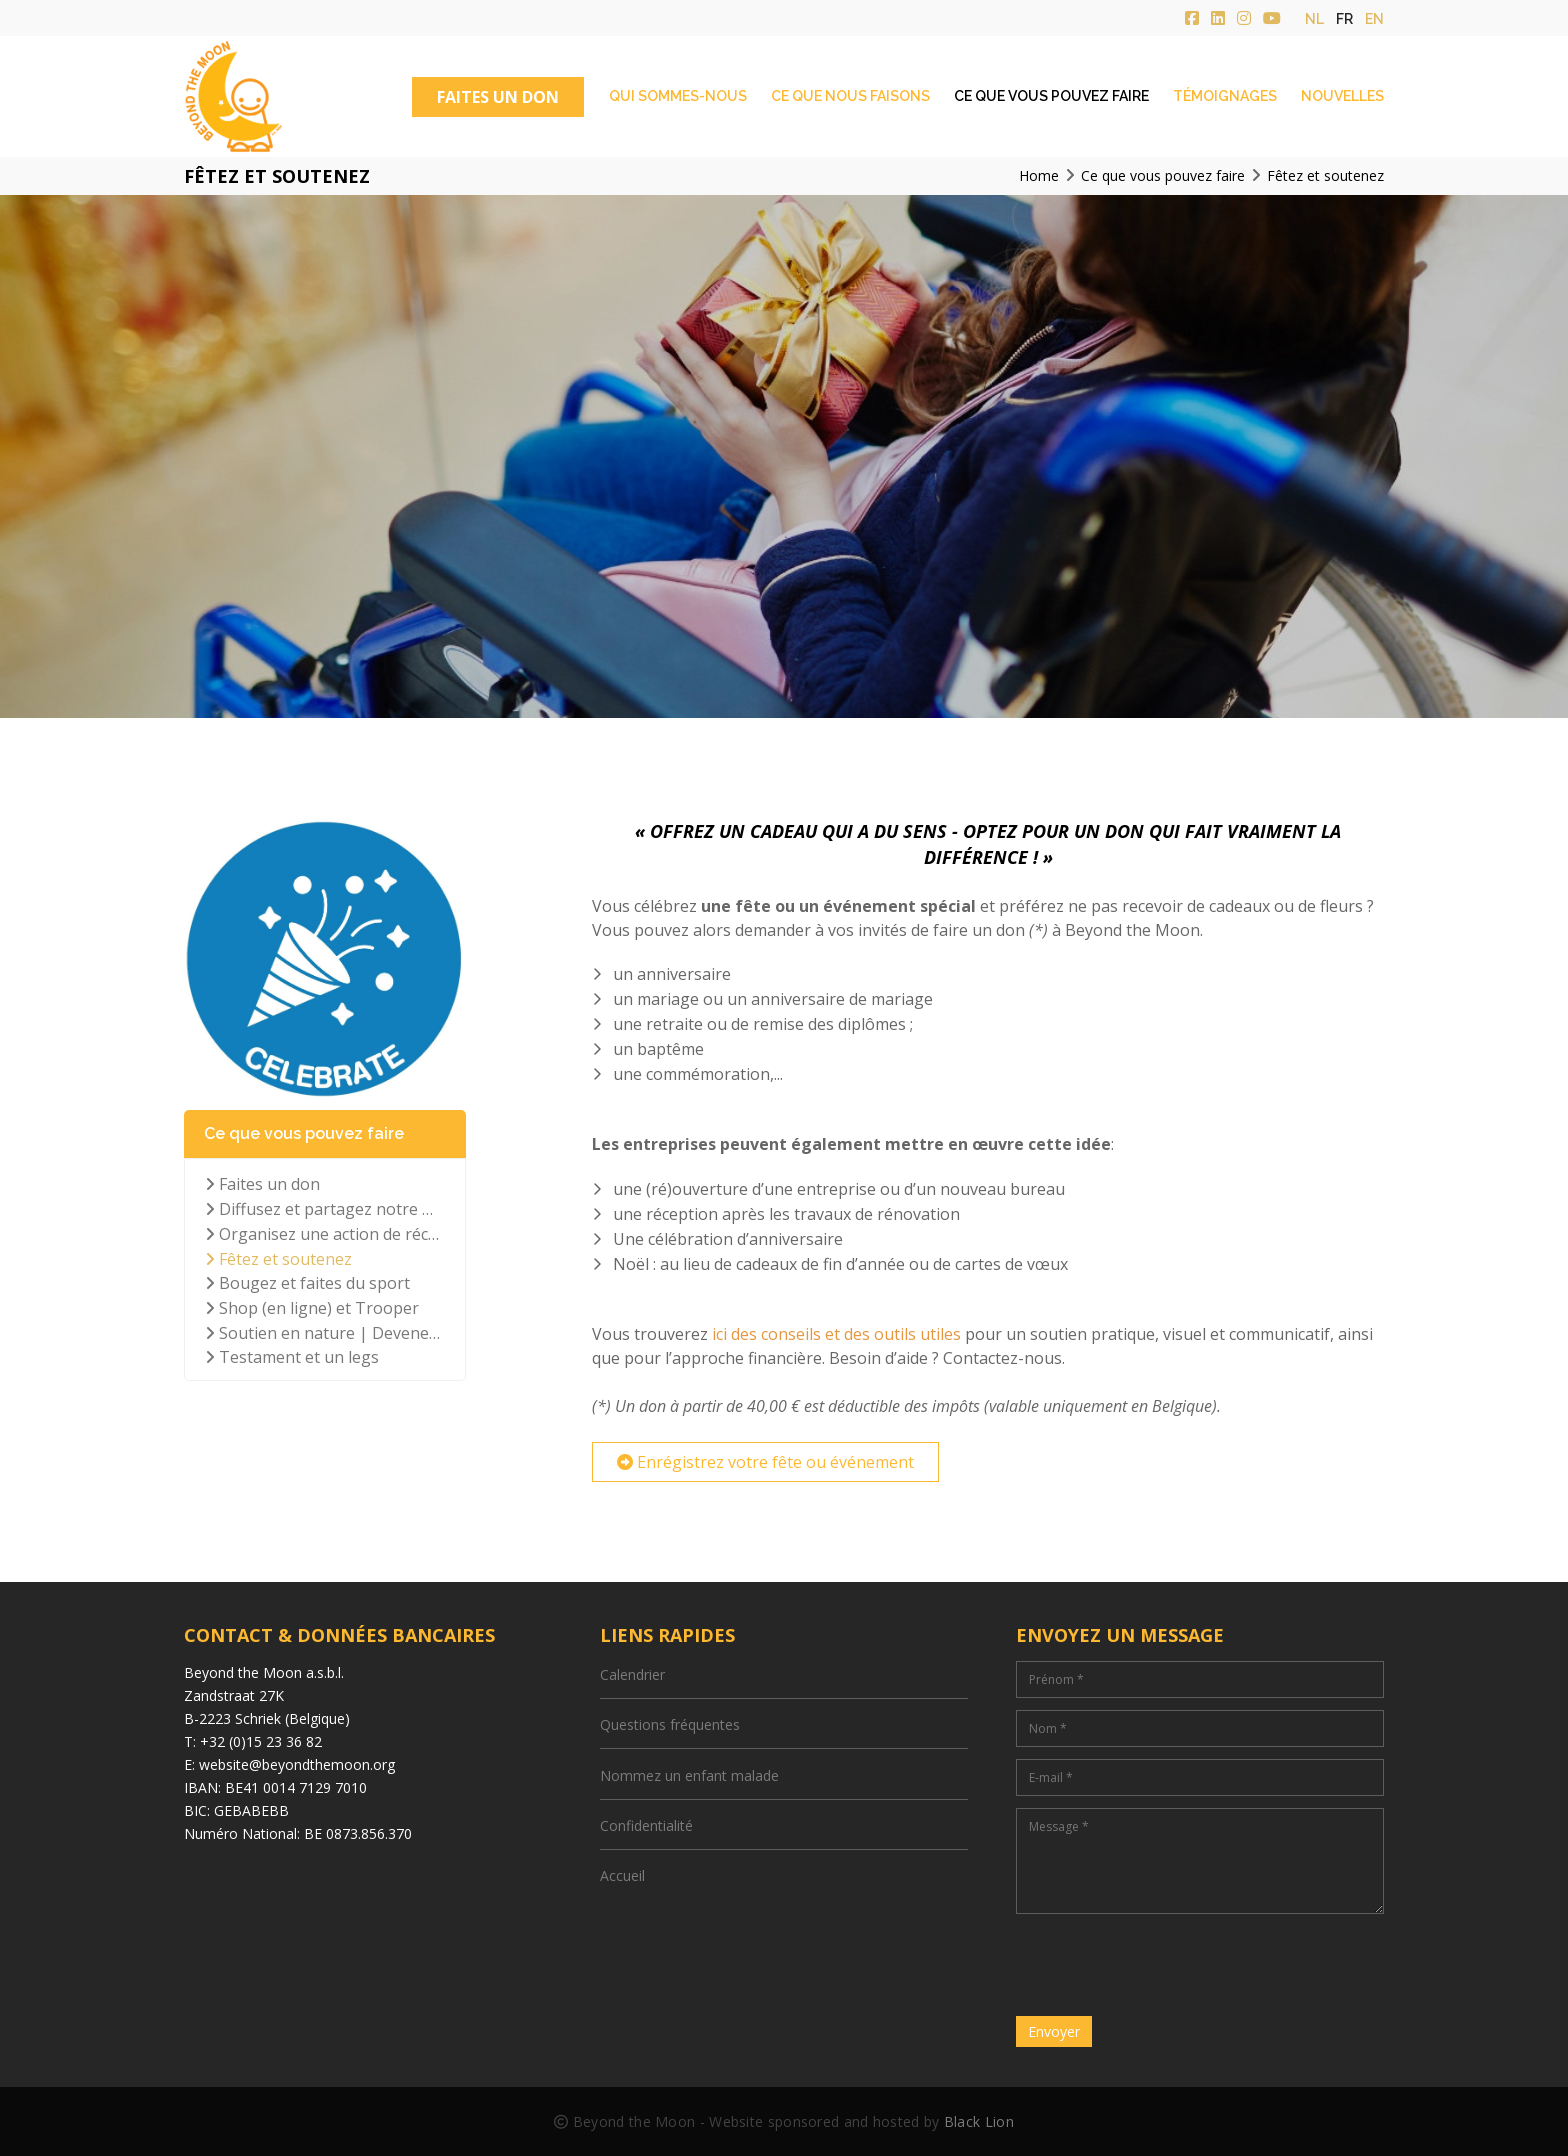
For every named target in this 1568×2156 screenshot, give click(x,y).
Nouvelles (1342, 96)
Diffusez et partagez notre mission (325, 1209)
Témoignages (1225, 96)
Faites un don (262, 1184)
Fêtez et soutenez (278, 1259)
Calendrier (632, 1674)
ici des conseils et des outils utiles (836, 1334)
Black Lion (979, 2121)
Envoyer (1054, 2031)
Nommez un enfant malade (689, 1775)
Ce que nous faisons (850, 96)
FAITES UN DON (498, 97)
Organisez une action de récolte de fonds (325, 1234)
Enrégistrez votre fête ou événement (765, 1462)
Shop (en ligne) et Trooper (312, 1308)
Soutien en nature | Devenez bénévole (325, 1333)
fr (1344, 19)
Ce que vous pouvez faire (1051, 96)
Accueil (622, 1875)
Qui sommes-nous (678, 96)
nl (1314, 19)
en (1374, 19)
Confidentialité (646, 1825)
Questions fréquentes (670, 1724)
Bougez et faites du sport (307, 1283)
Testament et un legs (292, 1357)
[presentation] (1168, 1965)
